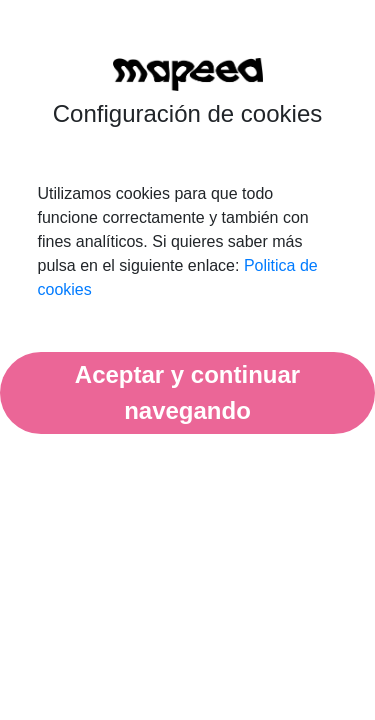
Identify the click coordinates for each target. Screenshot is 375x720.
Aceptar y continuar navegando (187, 392)
